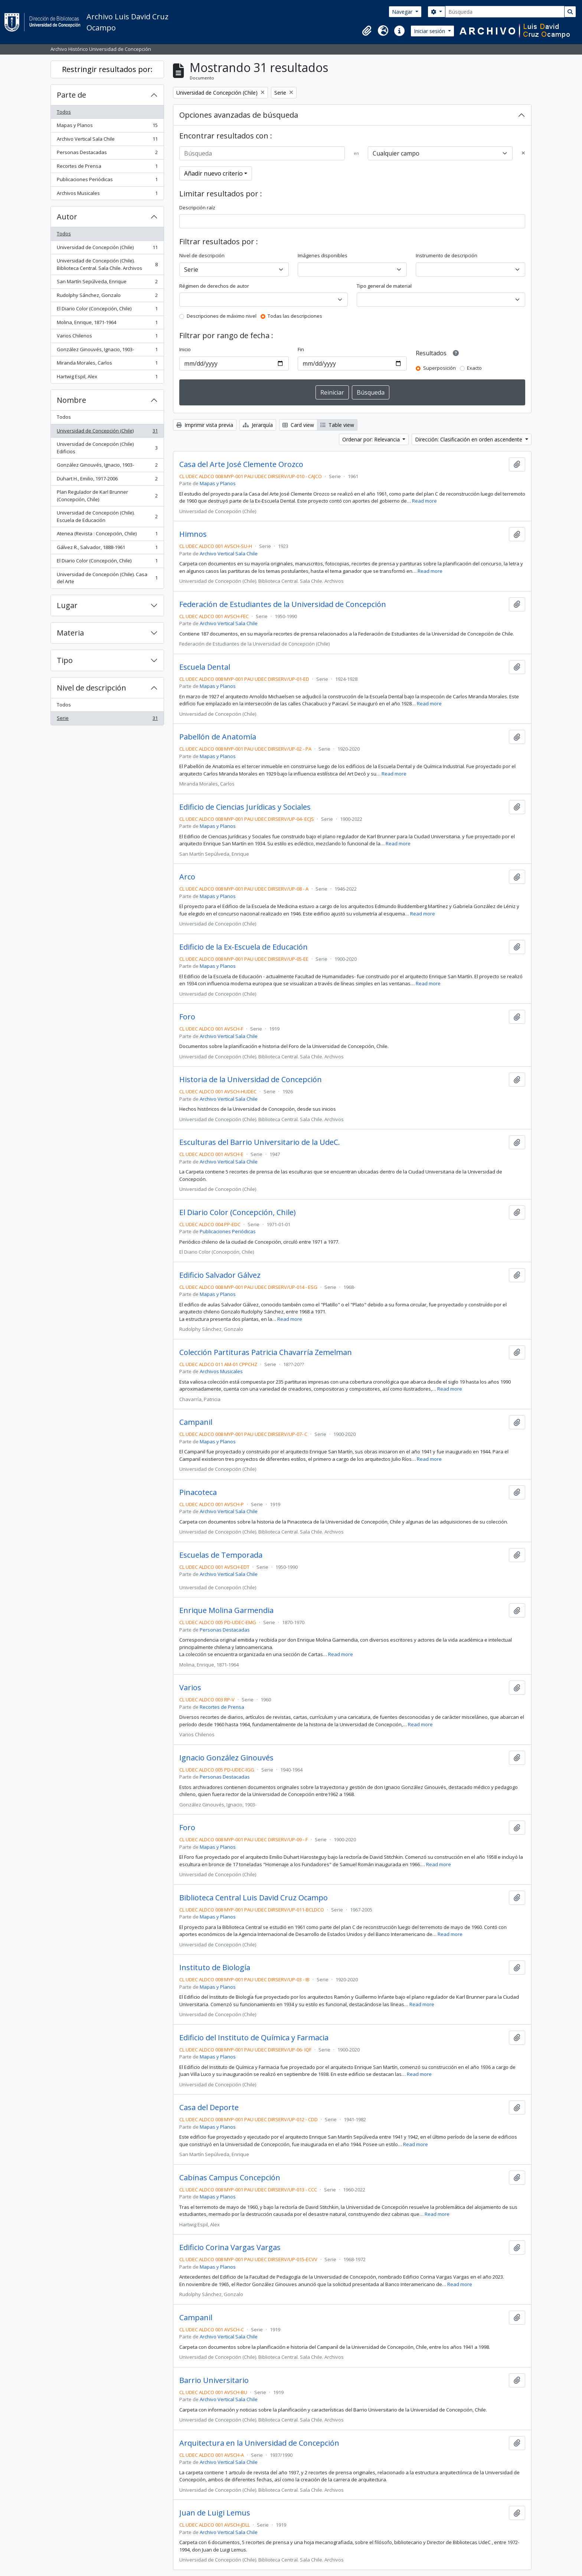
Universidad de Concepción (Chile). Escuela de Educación (107, 516)
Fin (301, 349)
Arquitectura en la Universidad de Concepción (259, 2443)
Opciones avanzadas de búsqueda (238, 115)
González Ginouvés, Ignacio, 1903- (107, 351)
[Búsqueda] (505, 11)
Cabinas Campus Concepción (229, 2177)
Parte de (71, 95)
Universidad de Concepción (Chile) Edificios (107, 448)
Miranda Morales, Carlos (107, 364)
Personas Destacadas (107, 154)
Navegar (403, 11)
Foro (187, 1016)
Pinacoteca (198, 1492)
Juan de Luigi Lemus (214, 2512)
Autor (67, 217)
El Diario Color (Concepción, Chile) (107, 310)
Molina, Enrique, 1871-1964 (107, 324)
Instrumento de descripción (446, 255)
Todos (64, 111)
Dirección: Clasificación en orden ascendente (469, 439)
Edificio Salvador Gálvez (220, 1275)
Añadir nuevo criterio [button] (213, 173)
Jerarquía (258, 424)
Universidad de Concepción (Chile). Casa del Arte (107, 578)
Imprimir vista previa (204, 424)
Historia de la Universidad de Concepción (250, 1079)
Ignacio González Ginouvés (226, 1757)
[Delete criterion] (523, 153)
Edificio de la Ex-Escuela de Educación (243, 947)
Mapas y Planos (107, 127)
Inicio (185, 349)
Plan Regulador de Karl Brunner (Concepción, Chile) (107, 496)
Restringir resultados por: (107, 69)
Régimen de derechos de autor (214, 286)
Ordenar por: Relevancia (371, 439)
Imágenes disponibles (322, 255)
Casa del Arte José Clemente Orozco (241, 464)
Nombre (71, 400)
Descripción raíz (197, 207)
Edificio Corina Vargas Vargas (230, 2247)
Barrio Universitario (214, 2380)
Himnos (193, 534)
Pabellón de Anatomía (217, 736)
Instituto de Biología (214, 1967)
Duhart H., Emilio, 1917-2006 (107, 480)
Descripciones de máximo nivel (221, 316)
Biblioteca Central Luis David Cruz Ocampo (253, 1897)
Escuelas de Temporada (220, 1555)
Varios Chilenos (107, 337)
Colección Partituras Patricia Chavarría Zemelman (265, 1352)
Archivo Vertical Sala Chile (107, 141)
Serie (107, 720)
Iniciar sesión (430, 31)
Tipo (65, 660)
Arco (187, 876)
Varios (190, 1687)
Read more (424, 500)
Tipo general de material (384, 286)
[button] (367, 31)
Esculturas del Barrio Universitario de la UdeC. (259, 1142)
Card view (298, 424)
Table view (337, 424)
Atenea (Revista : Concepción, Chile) (107, 535)
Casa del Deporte (209, 2107)
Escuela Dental (204, 667)
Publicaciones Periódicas (107, 181)
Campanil (195, 1422)
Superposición (439, 368)
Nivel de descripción (91, 688)
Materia (70, 633)
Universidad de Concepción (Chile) (107, 249)
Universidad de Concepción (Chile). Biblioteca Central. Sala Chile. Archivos (107, 264)
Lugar (67, 605)
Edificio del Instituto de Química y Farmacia (253, 2037)
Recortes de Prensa (107, 168)
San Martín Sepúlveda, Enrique (107, 283)
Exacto (474, 368)
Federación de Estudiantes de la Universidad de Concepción (282, 604)
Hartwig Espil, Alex (107, 378)
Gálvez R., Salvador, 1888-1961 (107, 549)
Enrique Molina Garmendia (226, 1610)
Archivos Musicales (107, 195)
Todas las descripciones (295, 316)
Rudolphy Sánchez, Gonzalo (107, 297)
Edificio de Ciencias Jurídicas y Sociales (245, 807)
